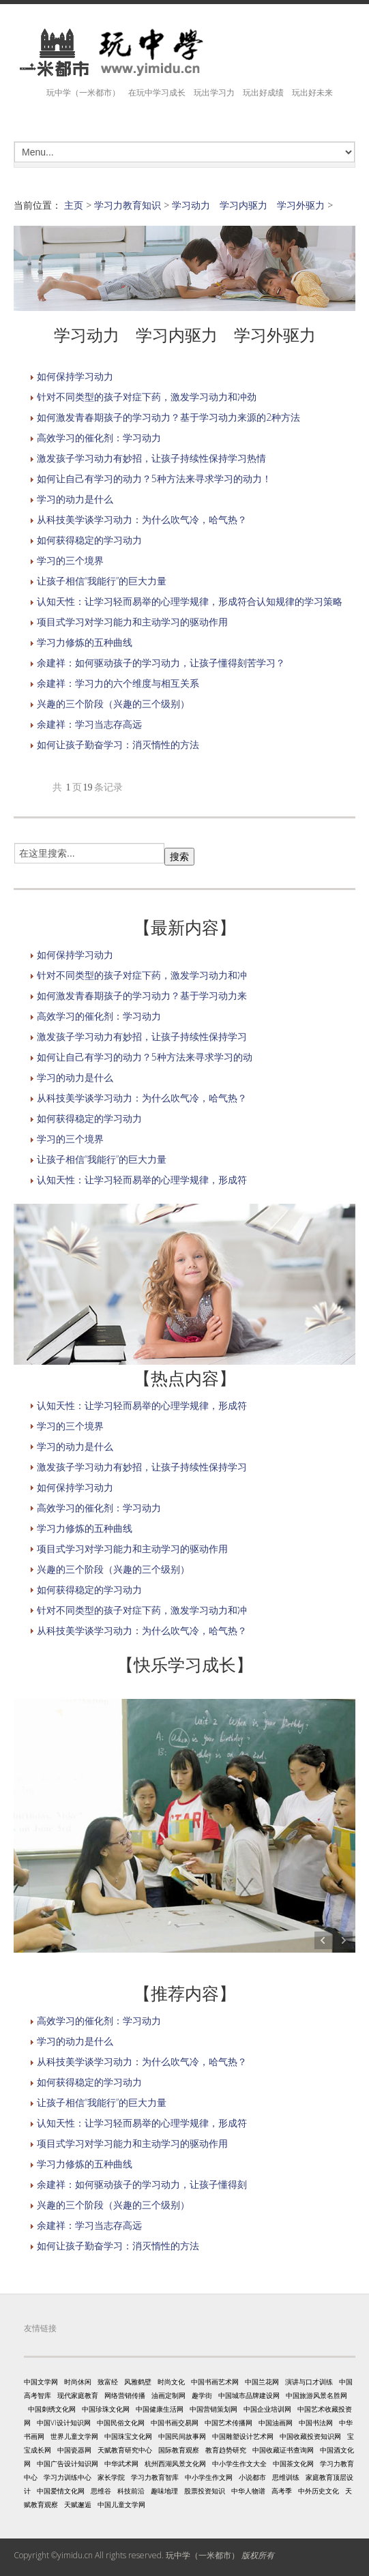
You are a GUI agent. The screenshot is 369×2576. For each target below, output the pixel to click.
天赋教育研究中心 (125, 2450)
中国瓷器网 (74, 2450)
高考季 (281, 2491)
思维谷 (101, 2491)
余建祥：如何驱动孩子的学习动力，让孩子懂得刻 (142, 2184)
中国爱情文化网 (61, 2491)
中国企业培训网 (267, 2409)
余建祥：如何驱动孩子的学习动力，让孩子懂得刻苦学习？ (161, 662)
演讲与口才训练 (309, 2381)
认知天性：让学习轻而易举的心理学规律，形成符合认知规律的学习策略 (189, 601)
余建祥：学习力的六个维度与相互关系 (118, 683)
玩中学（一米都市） (202, 2555)
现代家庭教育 (77, 2395)
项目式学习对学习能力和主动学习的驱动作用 (132, 621)
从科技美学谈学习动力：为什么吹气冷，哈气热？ (142, 519)
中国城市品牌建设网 (249, 2395)
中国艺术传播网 (228, 2422)
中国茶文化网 (293, 2463)
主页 (73, 204)
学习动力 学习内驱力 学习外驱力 (248, 204)
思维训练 (285, 2477)
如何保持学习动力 (75, 376)
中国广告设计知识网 (67, 2463)
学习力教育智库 (155, 2477)
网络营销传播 (124, 2395)
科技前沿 (131, 2491)
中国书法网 (316, 2422)
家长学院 (111, 2477)
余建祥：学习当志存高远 (89, 723)
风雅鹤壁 (137, 2381)
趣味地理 (164, 2491)
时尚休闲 (77, 2381)
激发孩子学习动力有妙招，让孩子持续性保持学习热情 (151, 457)
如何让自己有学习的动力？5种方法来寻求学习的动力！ (154, 478)
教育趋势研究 (225, 2450)
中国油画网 (276, 2422)
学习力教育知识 (127, 204)
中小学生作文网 (209, 2477)
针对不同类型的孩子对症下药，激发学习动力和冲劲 (146, 396)
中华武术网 (121, 2463)
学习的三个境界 (70, 560)
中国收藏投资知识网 (310, 2436)
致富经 (108, 2381)
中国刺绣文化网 (52, 2409)
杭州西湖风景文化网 (175, 2463)
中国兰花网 (262, 2381)
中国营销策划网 (213, 2409)
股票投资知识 (204, 2491)
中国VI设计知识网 (64, 2422)
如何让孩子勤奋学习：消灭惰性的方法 (118, 744)
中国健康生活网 (159, 2409)
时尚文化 (171, 2381)
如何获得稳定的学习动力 (89, 539)
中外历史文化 (318, 2491)
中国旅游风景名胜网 (316, 2395)
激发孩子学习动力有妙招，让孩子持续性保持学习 (142, 1036)
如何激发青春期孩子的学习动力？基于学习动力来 (142, 995)
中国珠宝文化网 (128, 2436)
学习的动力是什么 (75, 498)
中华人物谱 (248, 2491)
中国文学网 (41, 2381)
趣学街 (202, 2395)
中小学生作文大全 (239, 2463)
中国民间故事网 (182, 2436)
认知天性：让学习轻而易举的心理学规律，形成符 (142, 1179)
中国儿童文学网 (121, 2504)
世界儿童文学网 (74, 2436)
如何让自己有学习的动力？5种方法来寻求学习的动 (144, 1056)
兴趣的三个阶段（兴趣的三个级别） (113, 703)
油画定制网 (168, 2395)
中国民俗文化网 (121, 2422)
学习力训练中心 (67, 2477)
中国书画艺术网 (215, 2381)
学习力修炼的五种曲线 (84, 642)
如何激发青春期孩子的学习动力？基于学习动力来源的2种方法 (168, 417)
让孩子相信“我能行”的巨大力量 (101, 580)
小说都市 (252, 2477)
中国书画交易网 (174, 2422)
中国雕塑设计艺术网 (243, 2436)
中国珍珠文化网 (106, 2409)
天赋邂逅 (77, 2504)
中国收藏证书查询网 (283, 2450)
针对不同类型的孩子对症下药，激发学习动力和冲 (142, 974)
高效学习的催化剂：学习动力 (99, 437)
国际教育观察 (178, 2450)
